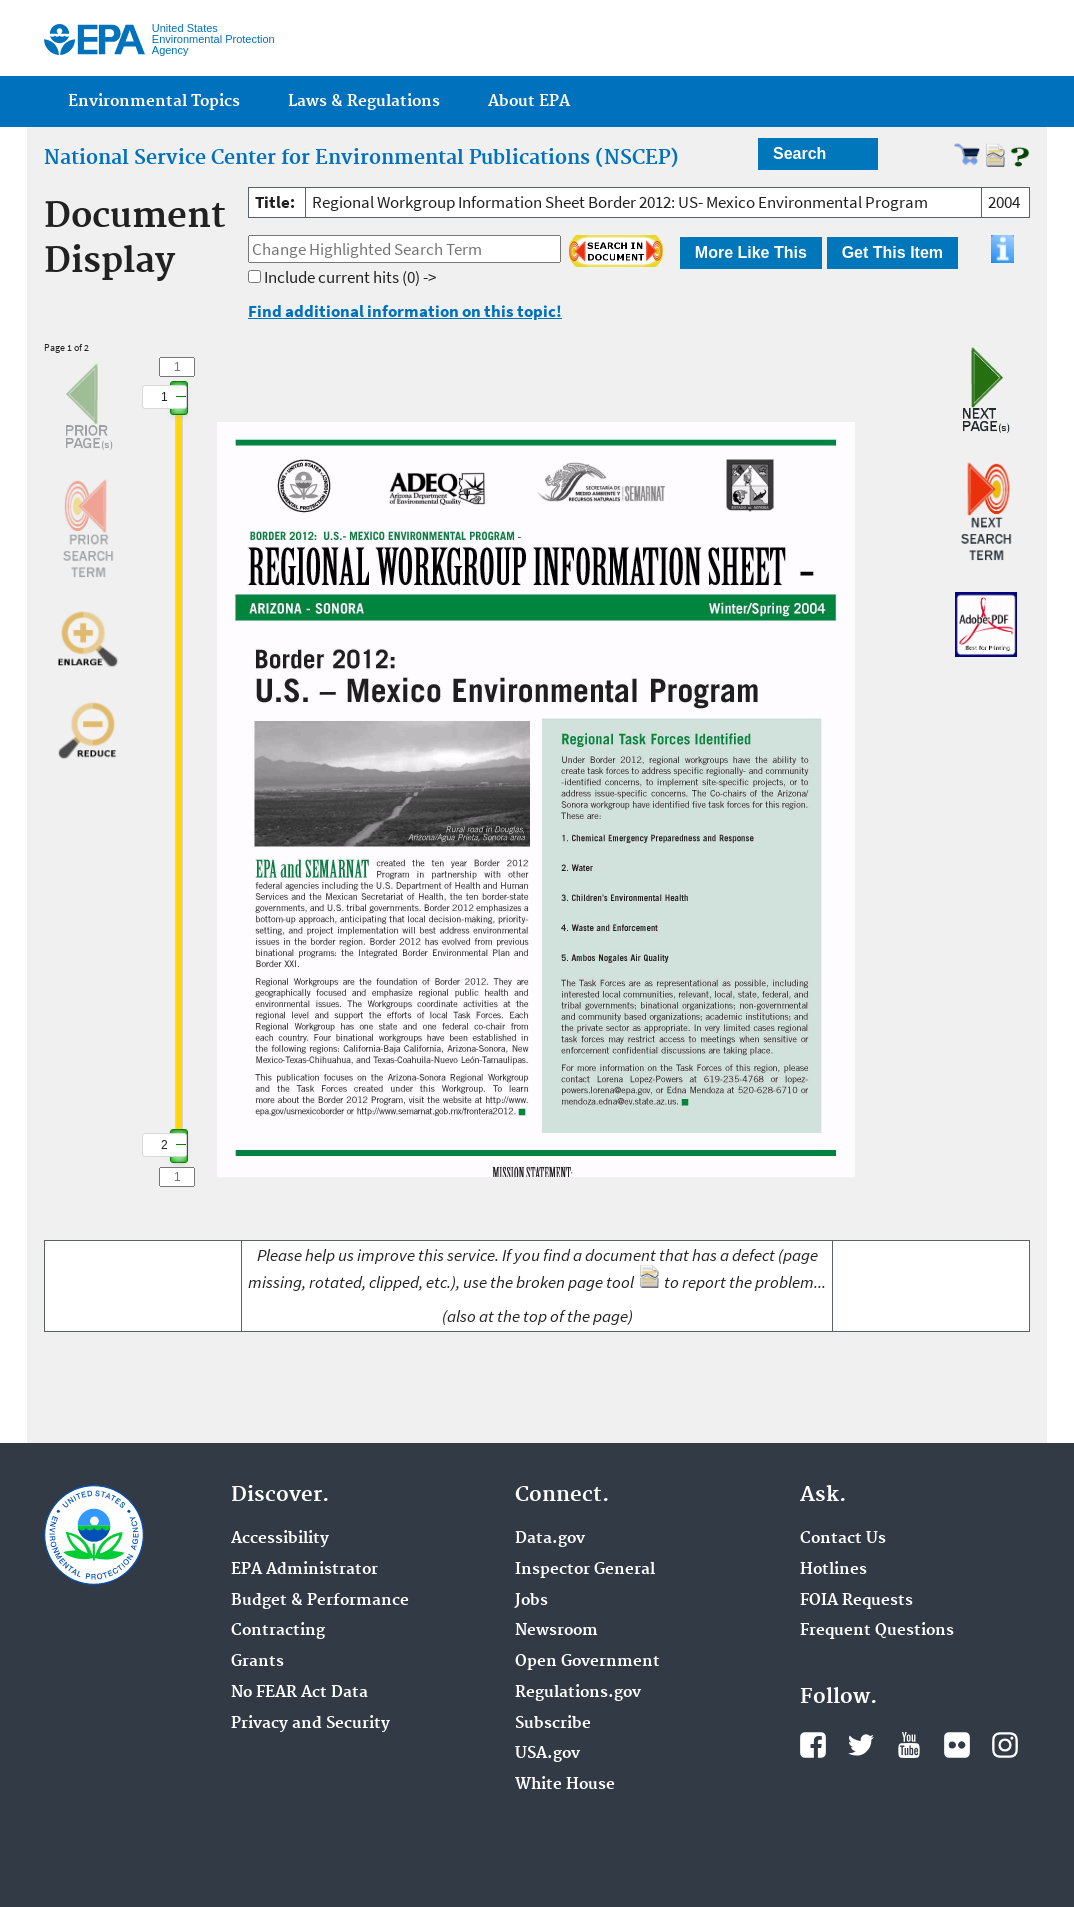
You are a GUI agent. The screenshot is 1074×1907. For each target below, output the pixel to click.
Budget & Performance (320, 1601)
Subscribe (553, 1724)
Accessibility (280, 1539)
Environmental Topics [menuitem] (154, 101)
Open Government (587, 1662)
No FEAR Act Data (299, 1693)
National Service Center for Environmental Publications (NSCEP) (361, 158)
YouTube (909, 1745)
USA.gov (547, 1754)
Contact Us (843, 1539)
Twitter (861, 1745)
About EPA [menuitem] (529, 101)
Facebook (813, 1745)
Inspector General (585, 1570)
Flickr (957, 1745)
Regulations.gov (578, 1693)
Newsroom (556, 1631)
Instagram (1005, 1745)
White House (565, 1785)
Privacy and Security (310, 1724)
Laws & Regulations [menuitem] (364, 101)
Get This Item (892, 252)
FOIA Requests (856, 1601)
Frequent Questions (877, 1631)
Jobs (531, 1601)
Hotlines (833, 1570)
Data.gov (550, 1539)
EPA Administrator (304, 1570)
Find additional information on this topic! (405, 311)
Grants (257, 1662)
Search (799, 153)
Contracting (278, 1631)
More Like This (751, 252)
